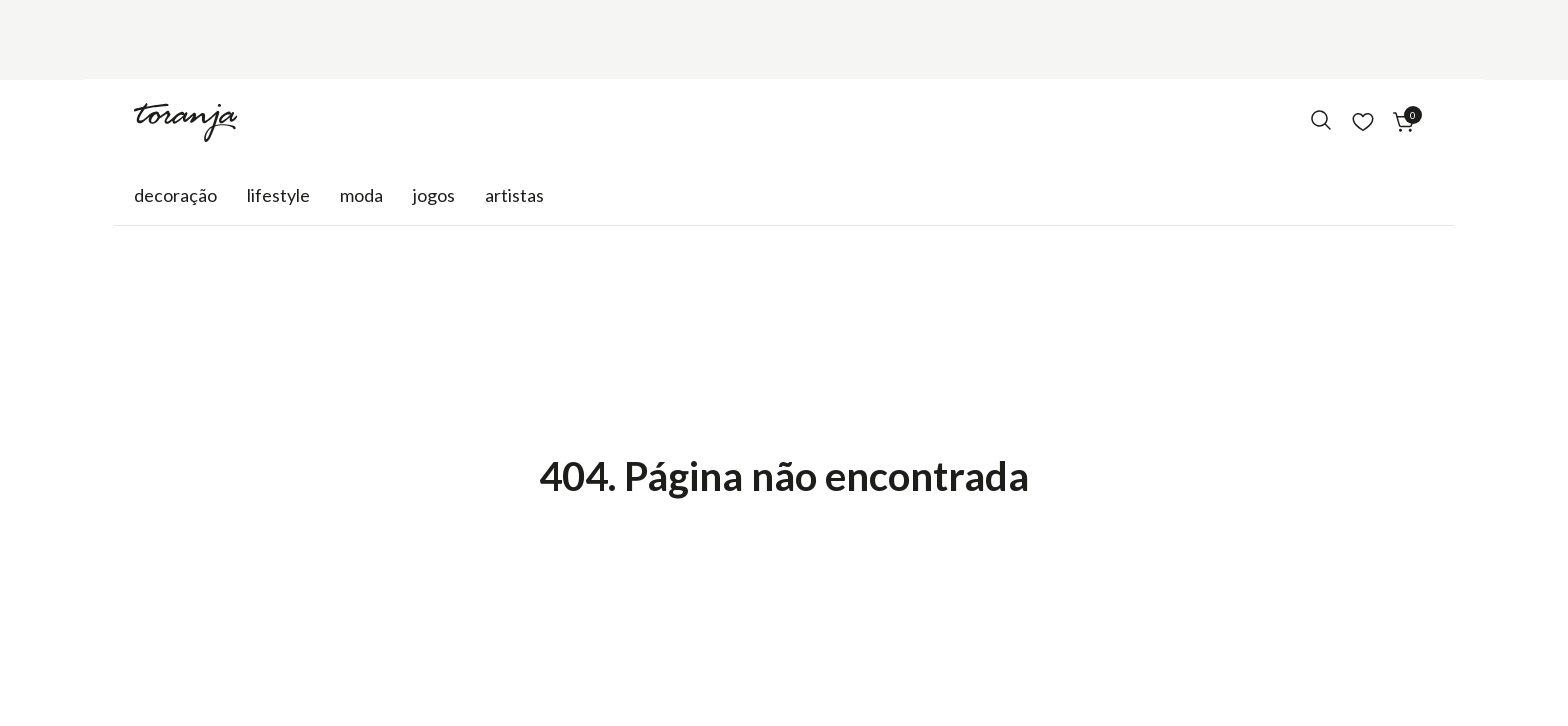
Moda (361, 195)
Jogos (434, 195)
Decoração (175, 195)
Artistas (514, 195)
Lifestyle (278, 195)
